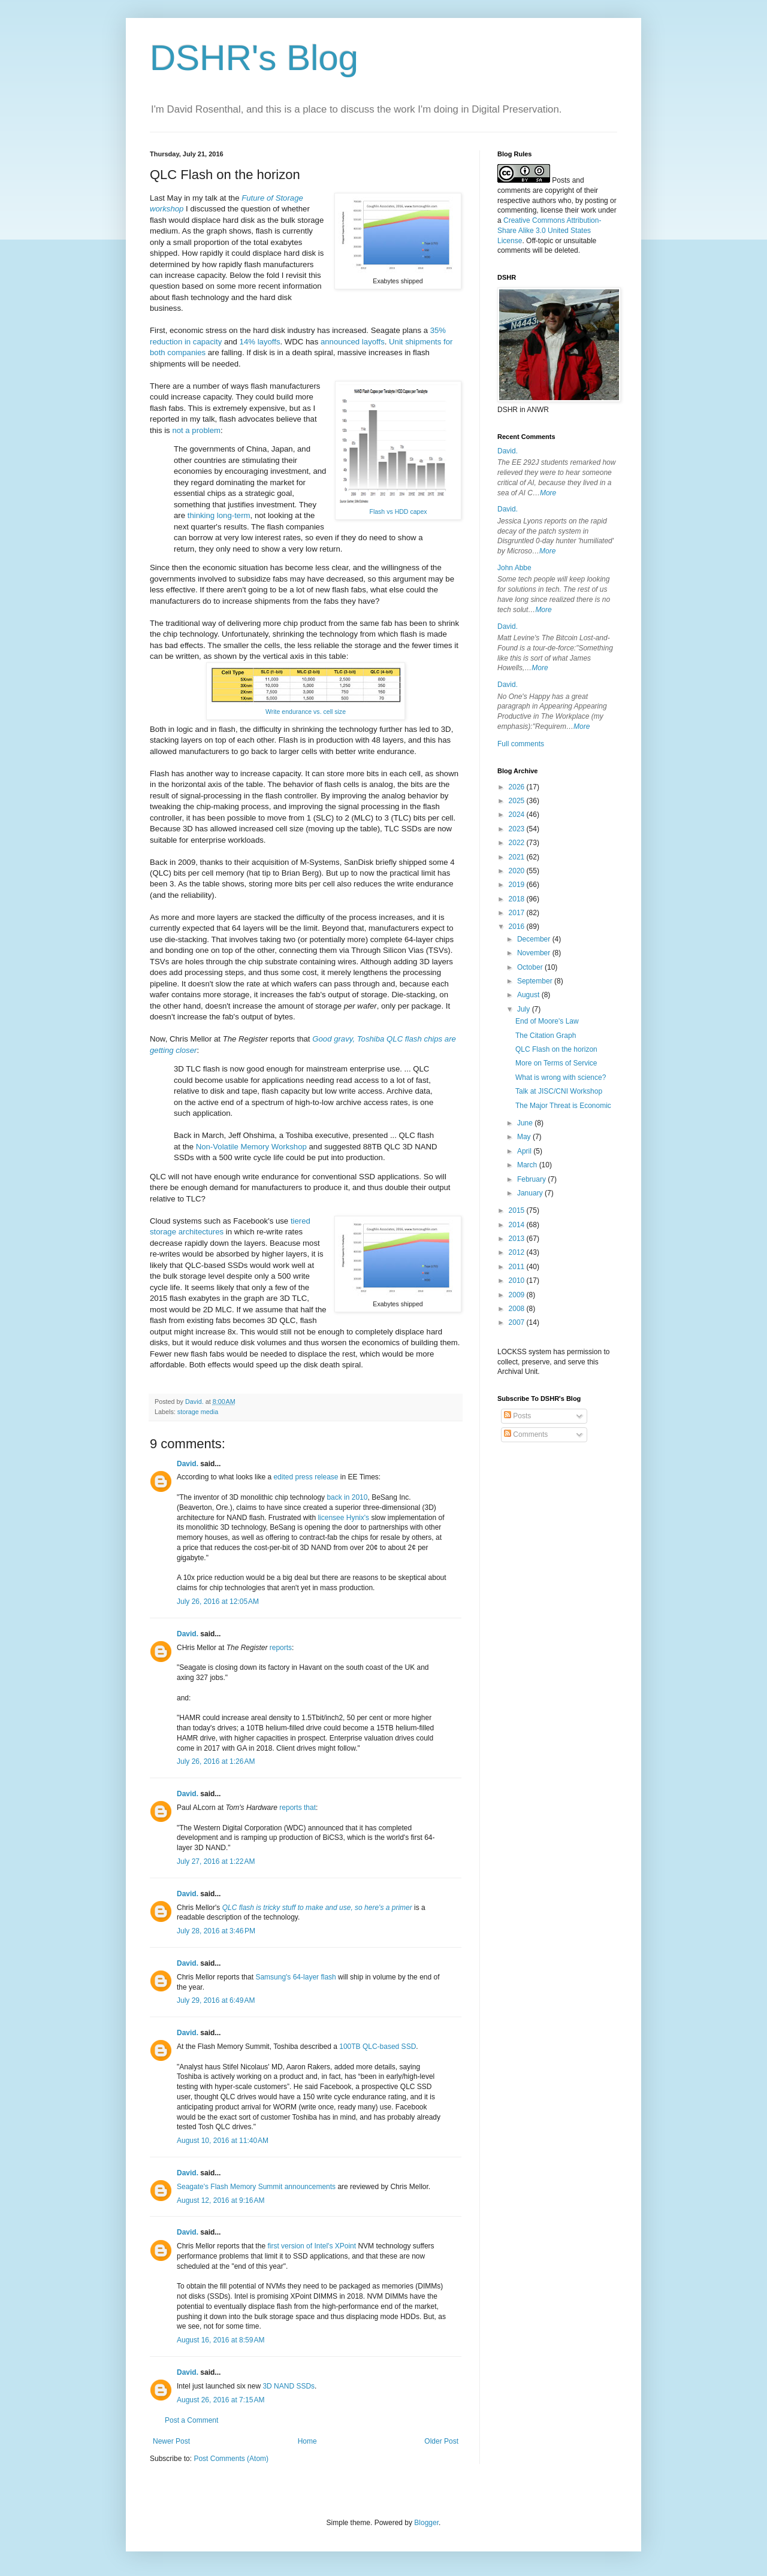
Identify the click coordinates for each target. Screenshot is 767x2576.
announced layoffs (353, 341)
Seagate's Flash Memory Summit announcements (256, 2187)
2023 (518, 829)
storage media (197, 1411)
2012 (518, 1252)
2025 (518, 801)
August (529, 995)
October (531, 967)
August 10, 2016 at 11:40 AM (222, 2140)
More (548, 493)
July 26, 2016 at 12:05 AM (218, 1601)
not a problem (196, 430)
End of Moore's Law (547, 1021)
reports (281, 1647)
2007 (518, 1322)
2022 (518, 843)
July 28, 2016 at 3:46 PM (216, 1931)
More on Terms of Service (556, 1063)
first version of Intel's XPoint (311, 2246)
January (531, 1193)
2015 (518, 1210)
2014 (518, 1225)
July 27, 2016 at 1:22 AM (216, 1861)
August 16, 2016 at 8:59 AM (220, 2340)
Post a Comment (191, 2420)
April (525, 1151)
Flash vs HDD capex (398, 511)
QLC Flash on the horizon (556, 1049)
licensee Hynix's (343, 1517)
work (588, 210)
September (535, 981)
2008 (518, 1308)
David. (187, 1464)
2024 (518, 814)
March (528, 1165)
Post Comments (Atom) (231, 2458)
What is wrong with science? (560, 1077)
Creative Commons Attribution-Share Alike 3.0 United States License (549, 230)
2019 (518, 884)
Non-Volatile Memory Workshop (251, 1146)
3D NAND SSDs (288, 2386)
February (532, 1179)
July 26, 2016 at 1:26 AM (216, 1761)
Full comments (520, 744)
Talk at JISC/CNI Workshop (558, 1091)
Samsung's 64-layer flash (295, 1977)
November (534, 953)
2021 (518, 857)
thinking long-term (219, 515)
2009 (518, 1295)
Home (307, 2441)
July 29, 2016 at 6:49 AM (216, 2000)
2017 (518, 913)
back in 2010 (347, 1497)
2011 (518, 1267)
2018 (518, 899)
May (525, 1137)
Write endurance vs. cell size (305, 711)
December (534, 939)
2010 (518, 1280)
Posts (517, 1416)
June (526, 1123)
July (524, 1009)
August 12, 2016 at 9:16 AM (220, 2200)
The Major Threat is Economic (563, 1105)
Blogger (426, 2523)
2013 (518, 1238)
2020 (518, 871)
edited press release (305, 1477)
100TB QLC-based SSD (377, 2046)
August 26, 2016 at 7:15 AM (220, 2400)
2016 (518, 926)
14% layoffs (260, 341)
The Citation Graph (545, 1035)
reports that (297, 1807)
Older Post (441, 2441)
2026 (518, 787)
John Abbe (514, 568)
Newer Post (171, 2441)
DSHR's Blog (254, 58)
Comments (526, 1434)
